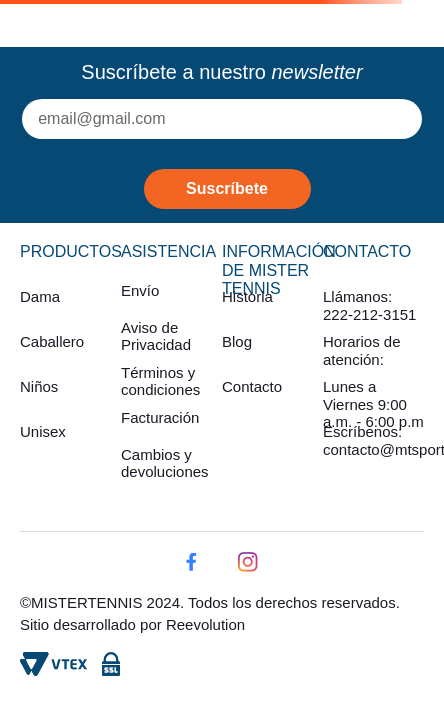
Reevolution (205, 624)
